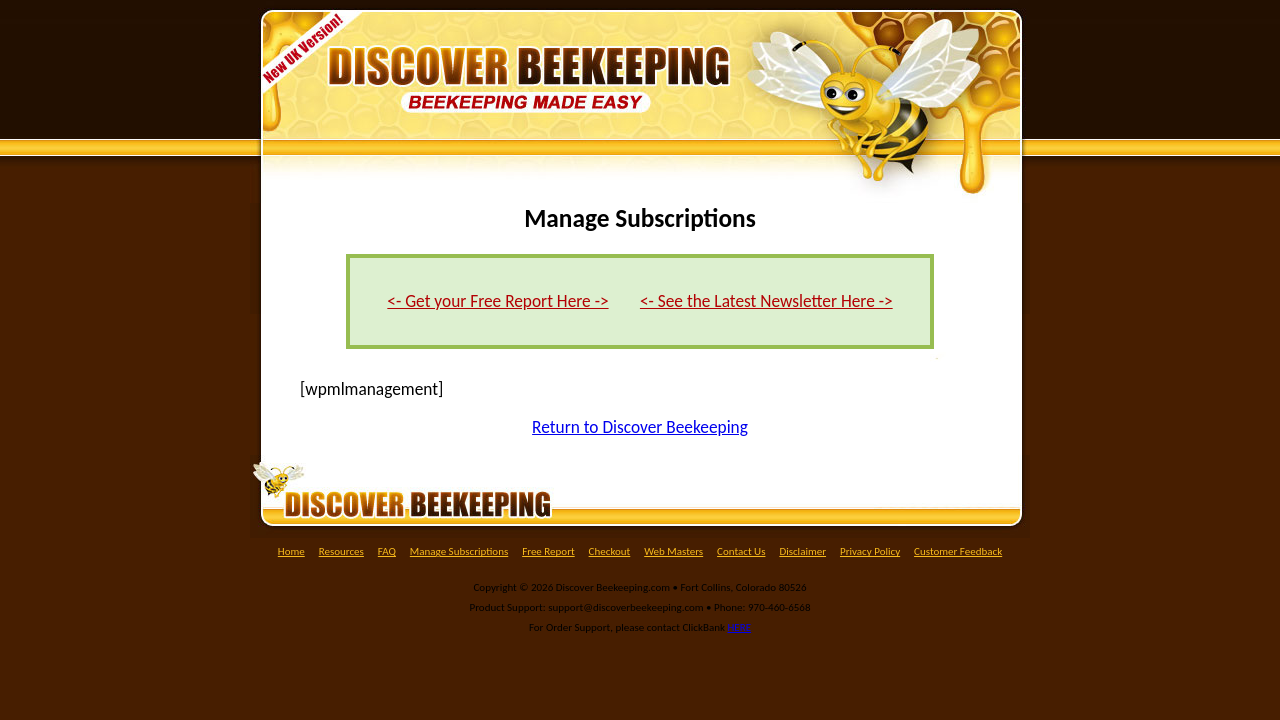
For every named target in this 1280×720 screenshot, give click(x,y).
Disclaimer (802, 551)
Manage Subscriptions (459, 551)
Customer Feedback (958, 551)
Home (291, 551)
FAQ (387, 551)
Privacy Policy (870, 551)
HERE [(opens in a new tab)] (740, 627)
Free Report (548, 551)
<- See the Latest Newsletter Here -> (766, 301)
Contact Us (741, 551)
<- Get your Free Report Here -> (497, 301)
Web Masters (673, 551)
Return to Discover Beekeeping (640, 427)
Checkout (610, 551)
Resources (341, 551)
